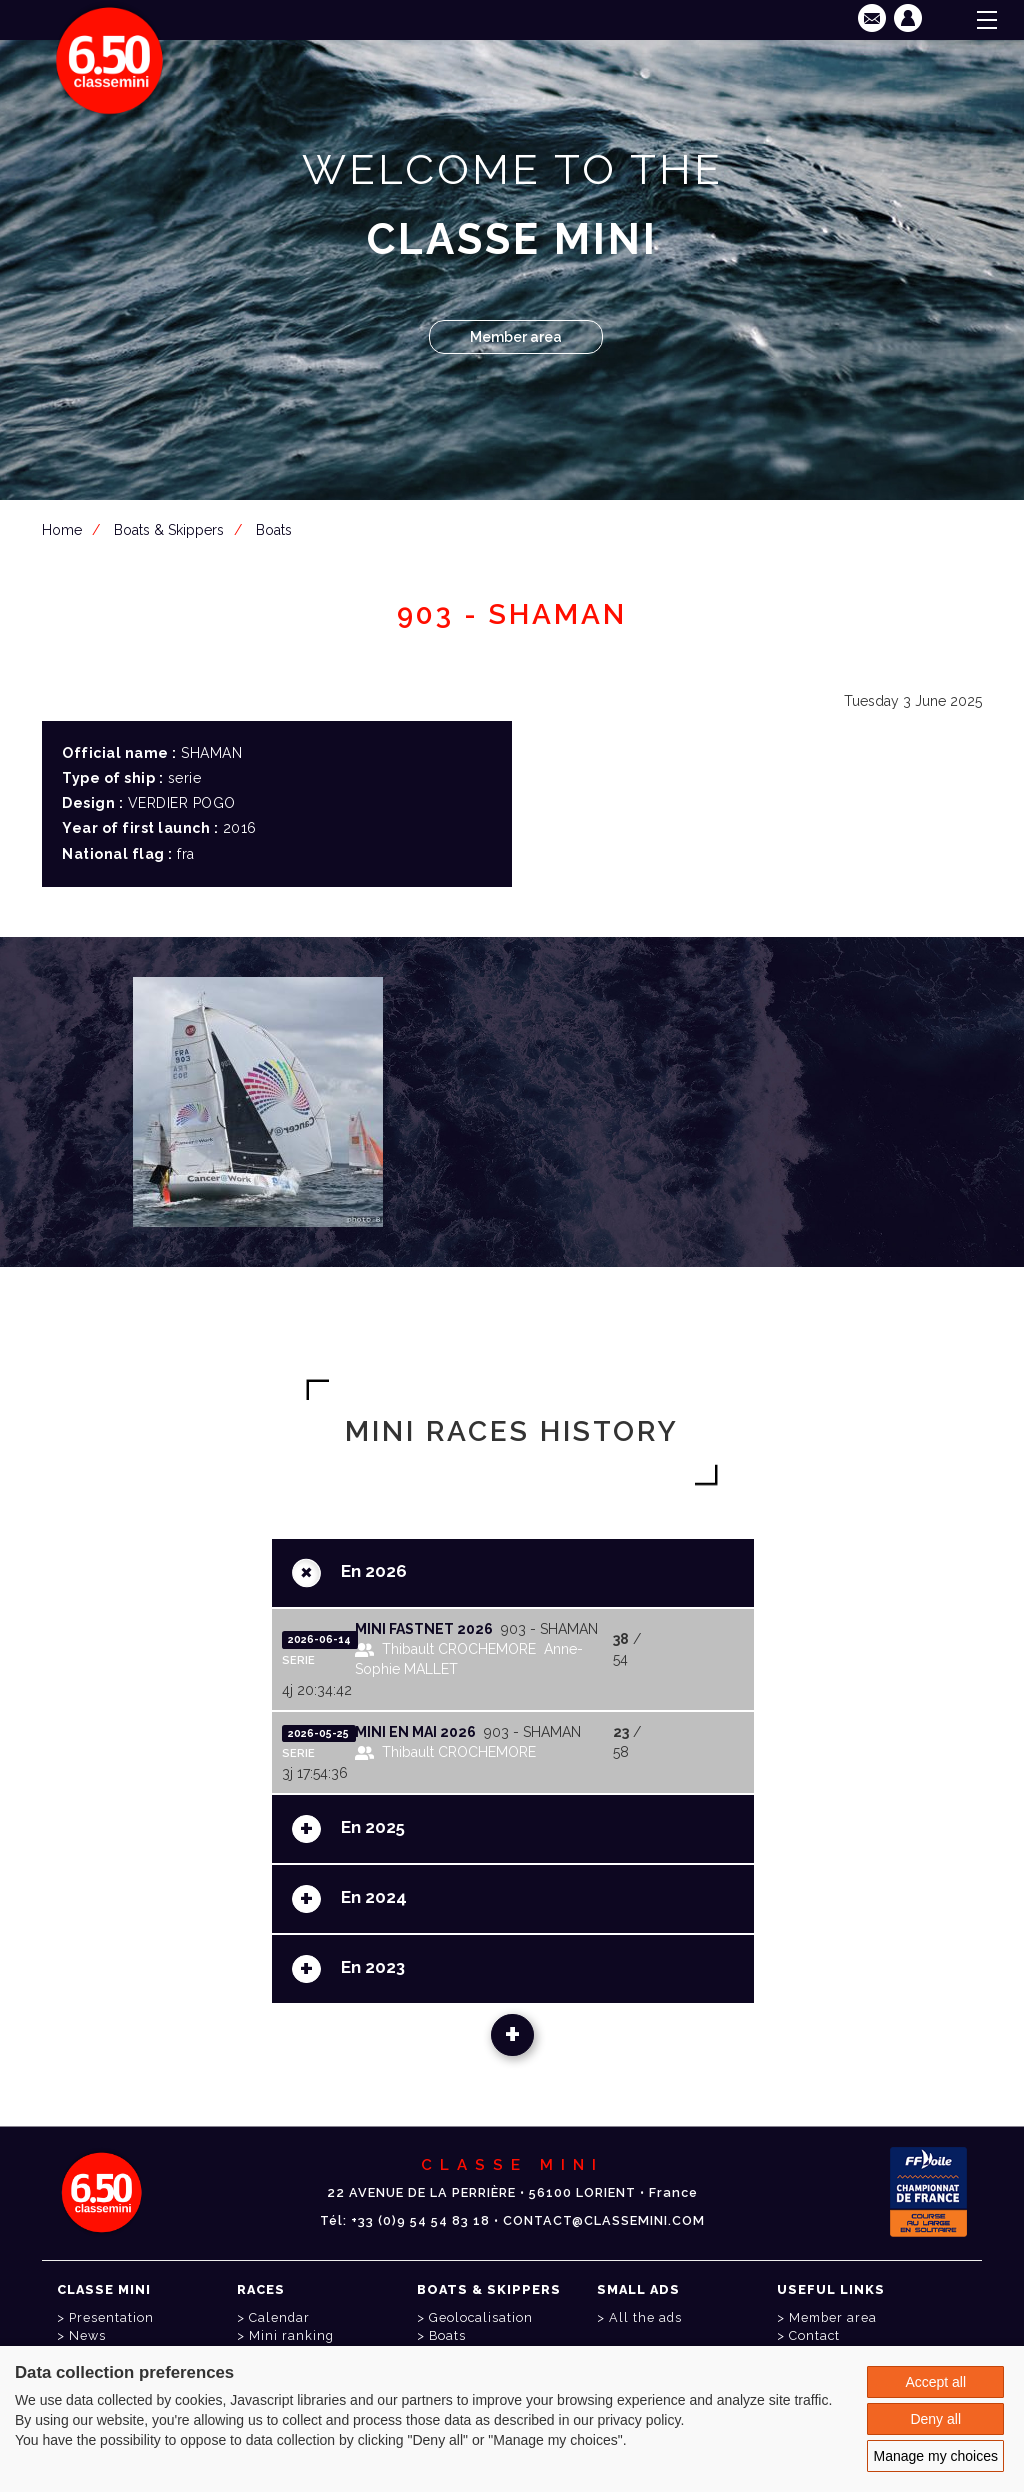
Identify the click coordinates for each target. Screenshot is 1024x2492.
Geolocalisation (481, 2317)
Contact (814, 2335)
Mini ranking (291, 2335)
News (87, 2335)
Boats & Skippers (169, 530)
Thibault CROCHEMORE (459, 1649)
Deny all (935, 2419)
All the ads (645, 2317)
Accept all (935, 2382)
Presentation (111, 2317)
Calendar (279, 2317)
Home (62, 530)
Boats (274, 530)
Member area (516, 337)
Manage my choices (935, 2456)
